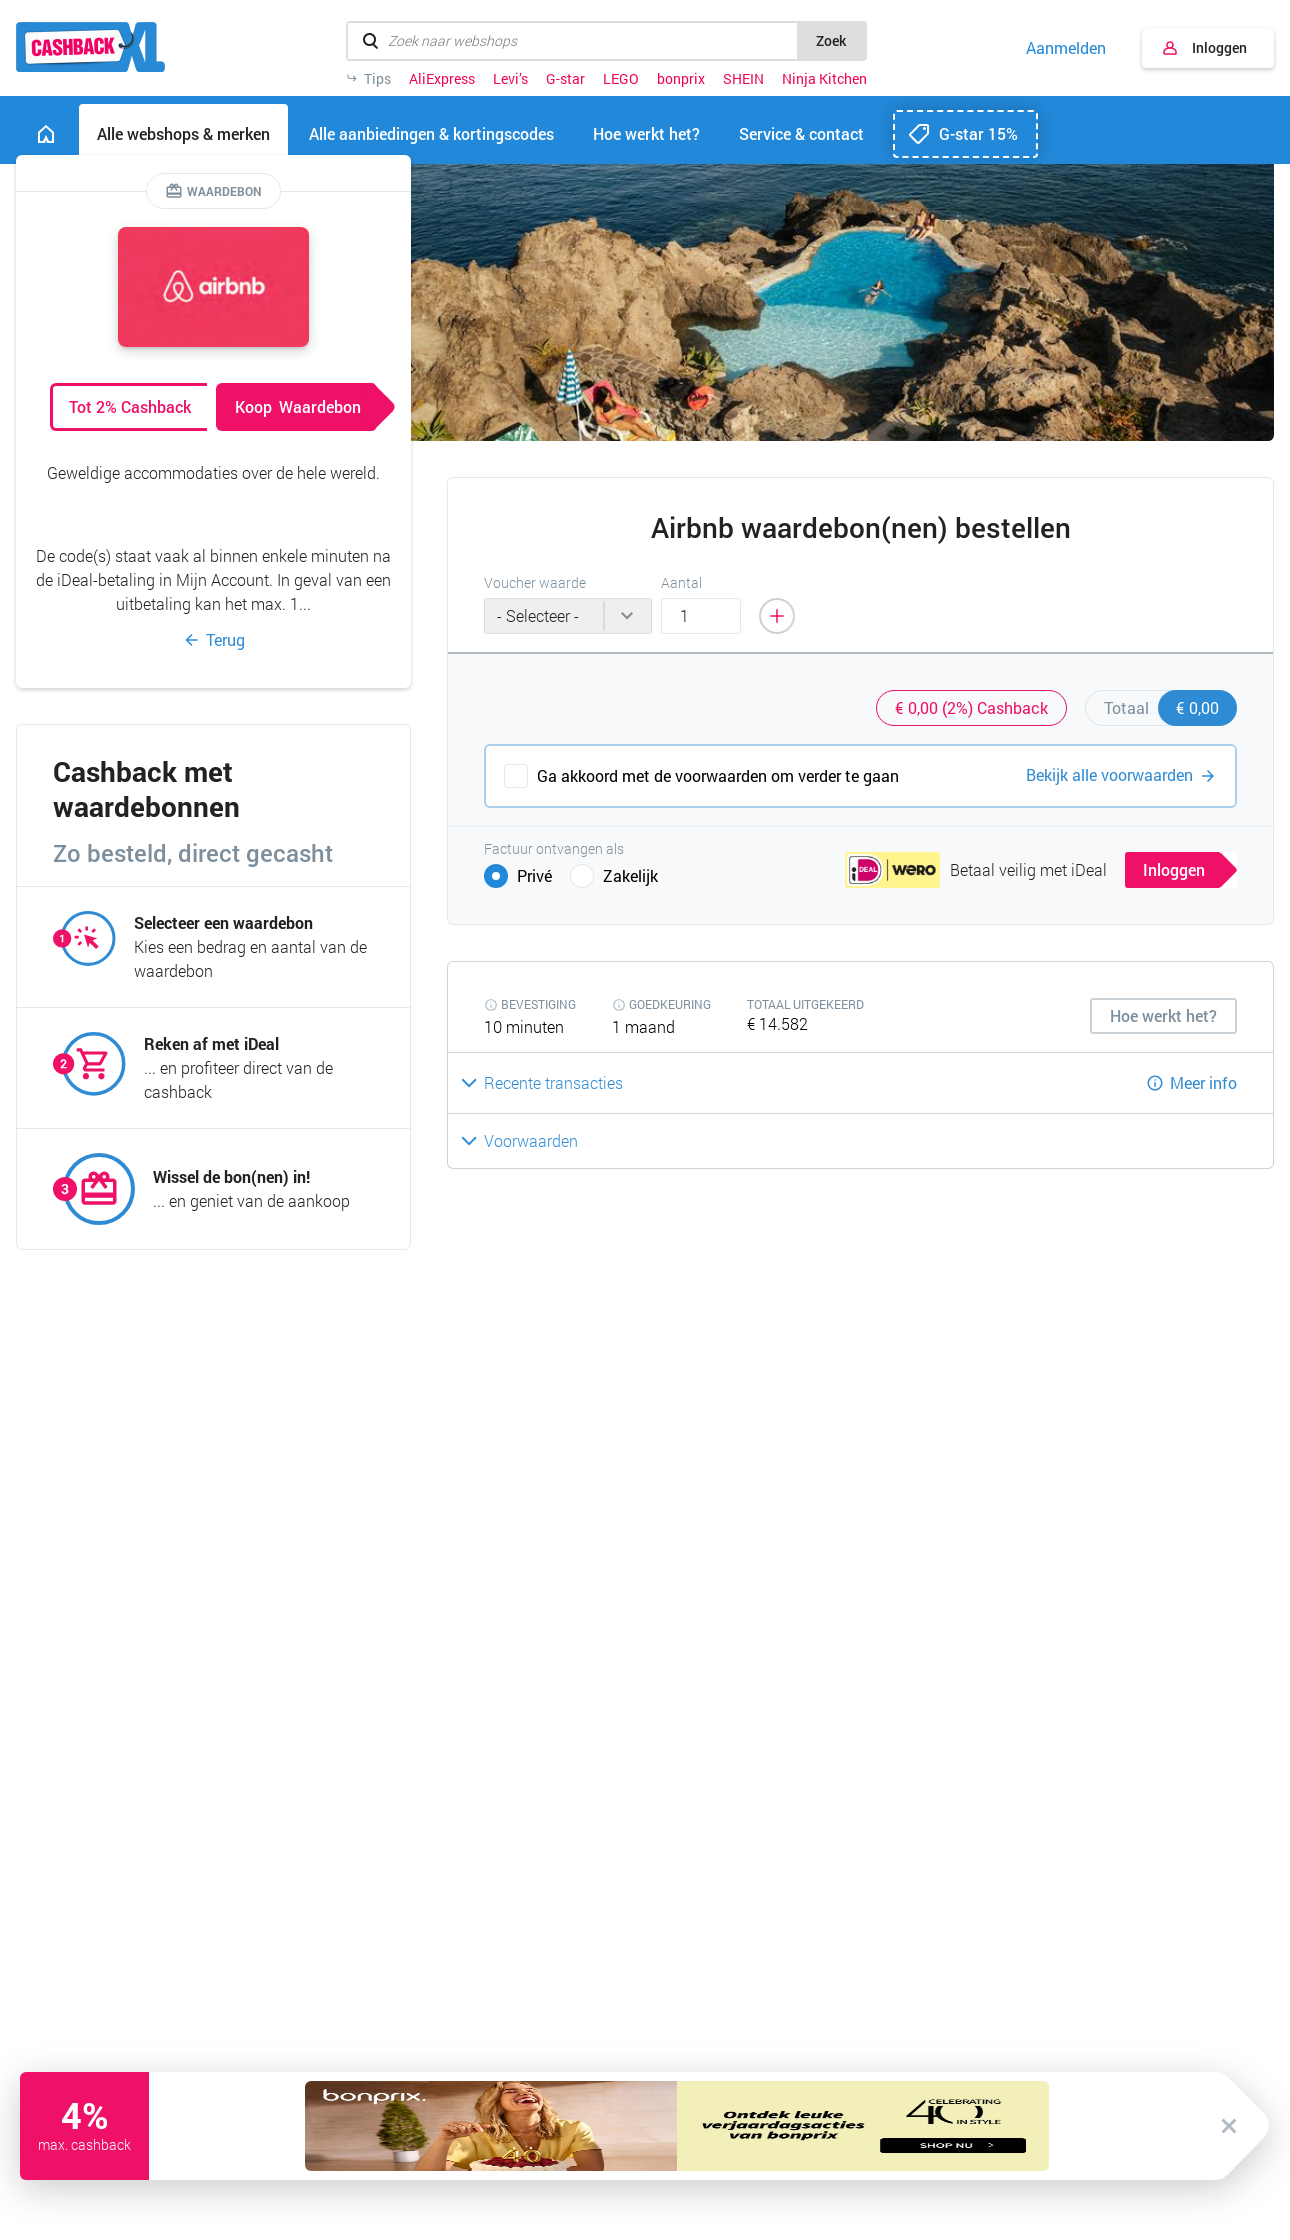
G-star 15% (978, 133)
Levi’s (510, 79)
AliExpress (442, 79)
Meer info (1203, 1082)
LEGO (621, 79)
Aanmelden (1066, 48)
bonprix (681, 79)
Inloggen (1219, 47)
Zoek (831, 40)
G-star (565, 79)
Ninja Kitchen (824, 79)
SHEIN (743, 79)
